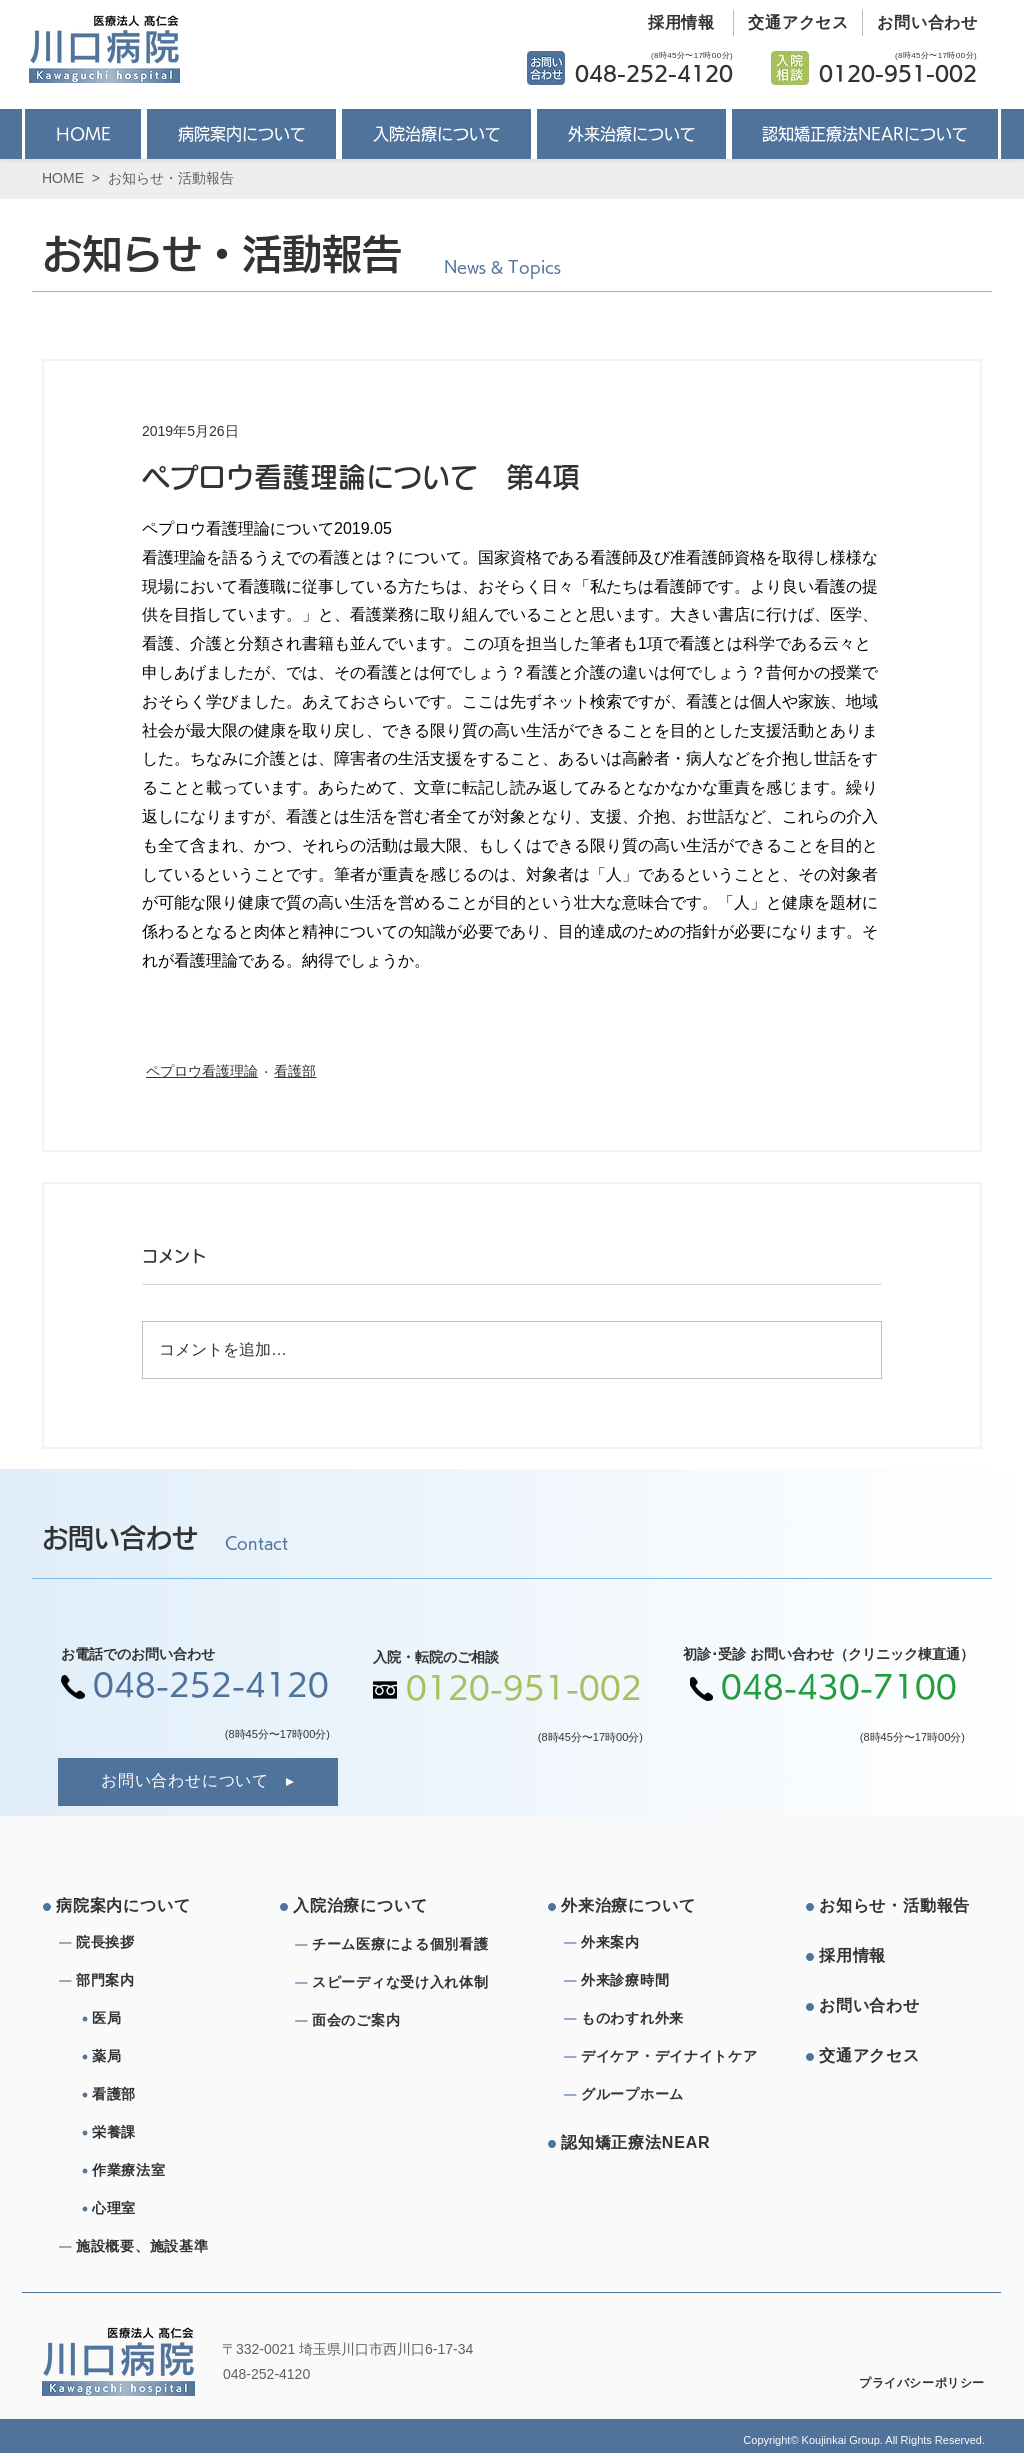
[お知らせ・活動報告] (895, 1907)
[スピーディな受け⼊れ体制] (406, 1983)
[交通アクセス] (791, 23)
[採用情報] (674, 23)
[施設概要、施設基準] (148, 2247)
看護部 (295, 1071)
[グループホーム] (653, 2095)
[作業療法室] (172, 2171)
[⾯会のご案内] (406, 2021)
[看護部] (172, 2095)
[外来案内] (653, 1943)
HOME (63, 178)
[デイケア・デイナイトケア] (672, 2057)
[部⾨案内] (148, 1981)
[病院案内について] (132, 1907)
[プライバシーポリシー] (908, 2384)
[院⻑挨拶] (148, 1943)
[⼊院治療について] (369, 1907)
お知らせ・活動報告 (171, 178)
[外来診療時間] (653, 1981)
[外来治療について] (637, 1907)
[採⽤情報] (895, 1957)
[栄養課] (172, 2133)
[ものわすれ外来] (653, 2019)
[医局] (172, 2019)
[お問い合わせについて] (198, 1782)
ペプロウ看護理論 (202, 1071)
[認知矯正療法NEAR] (637, 2144)
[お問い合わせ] (920, 23)
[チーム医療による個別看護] (406, 1945)
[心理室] (172, 2209)
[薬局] (172, 2057)
